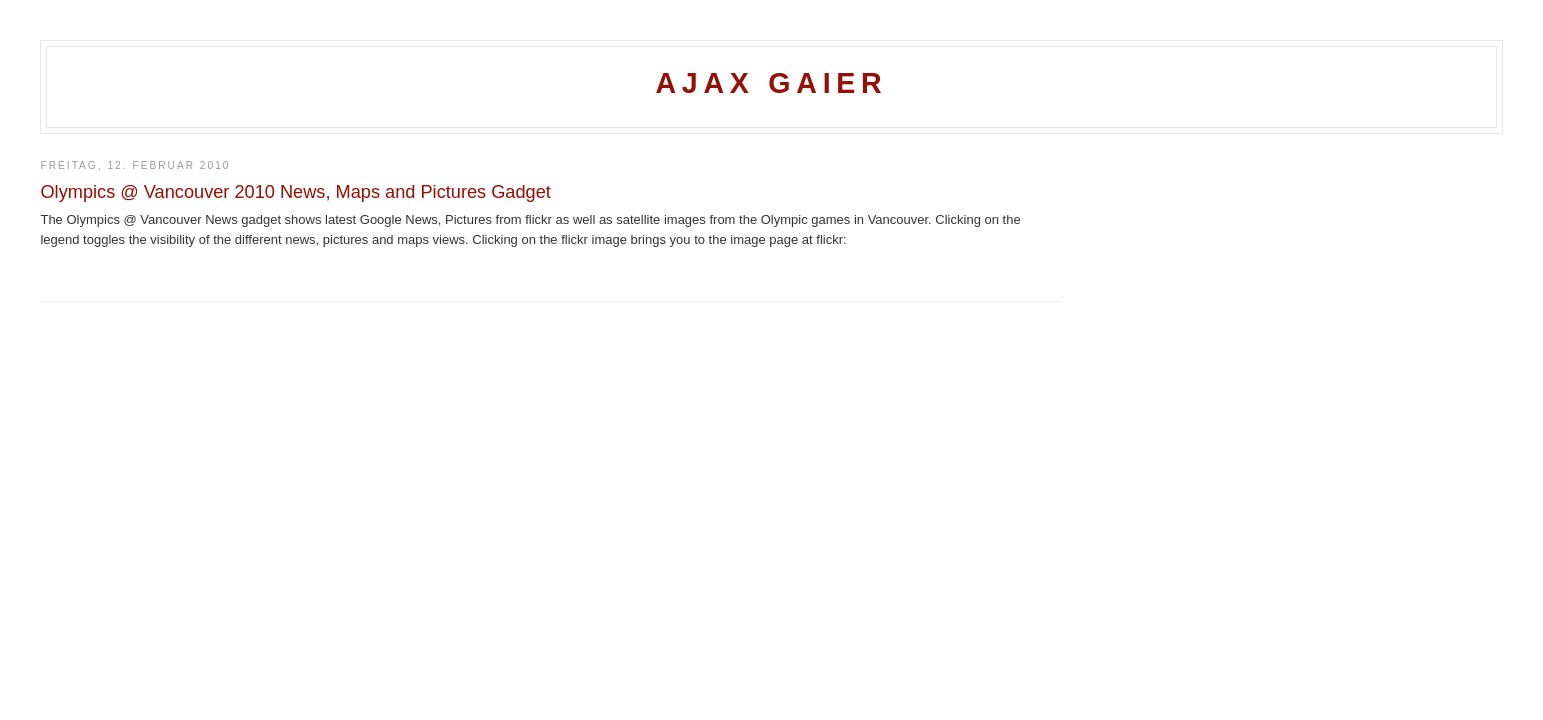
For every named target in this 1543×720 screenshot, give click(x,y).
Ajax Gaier (772, 83)
